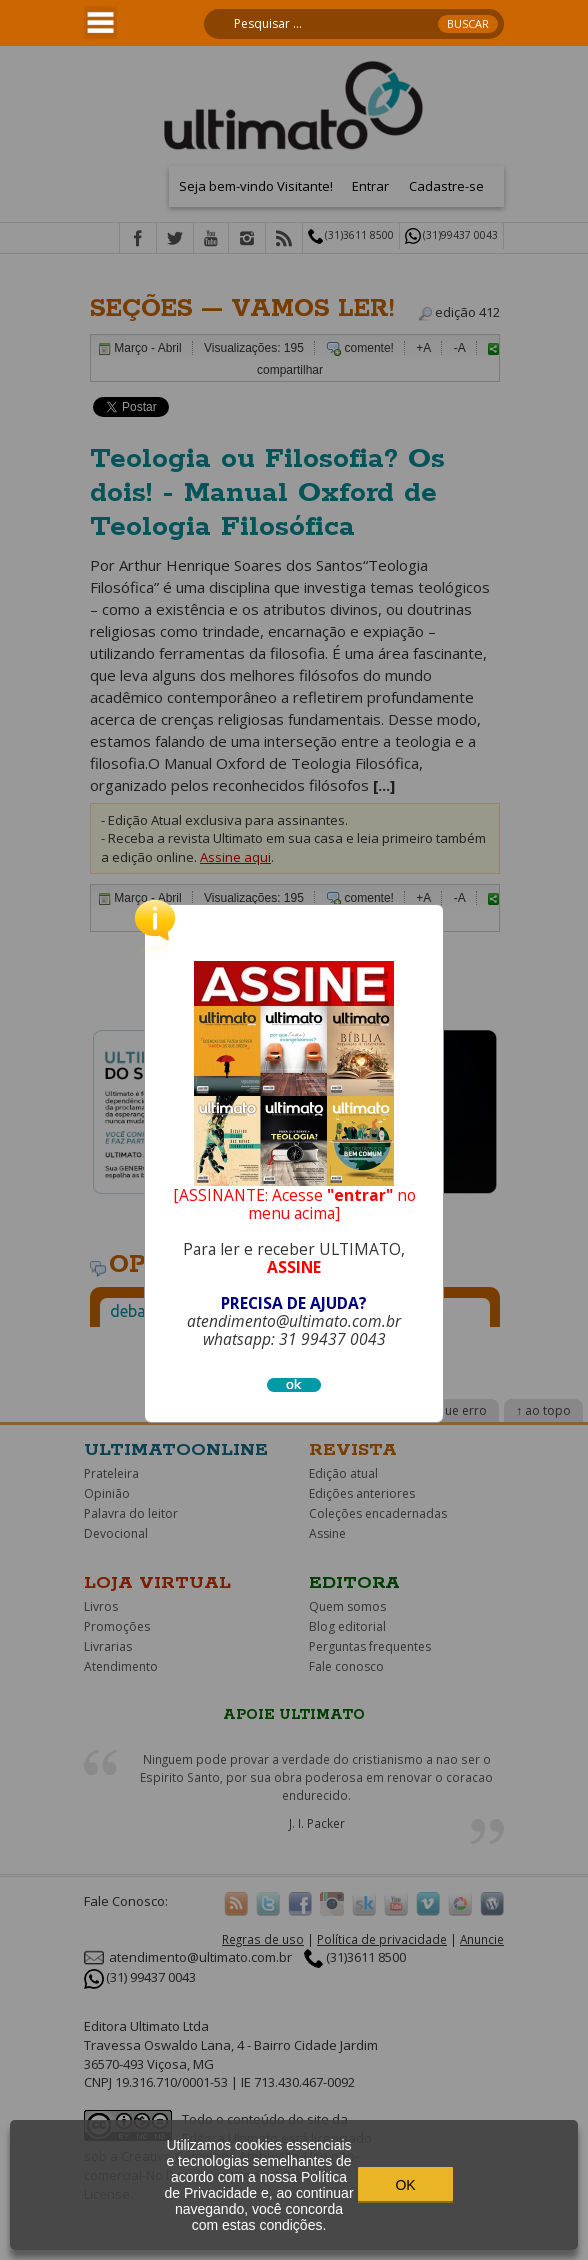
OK (405, 2185)
